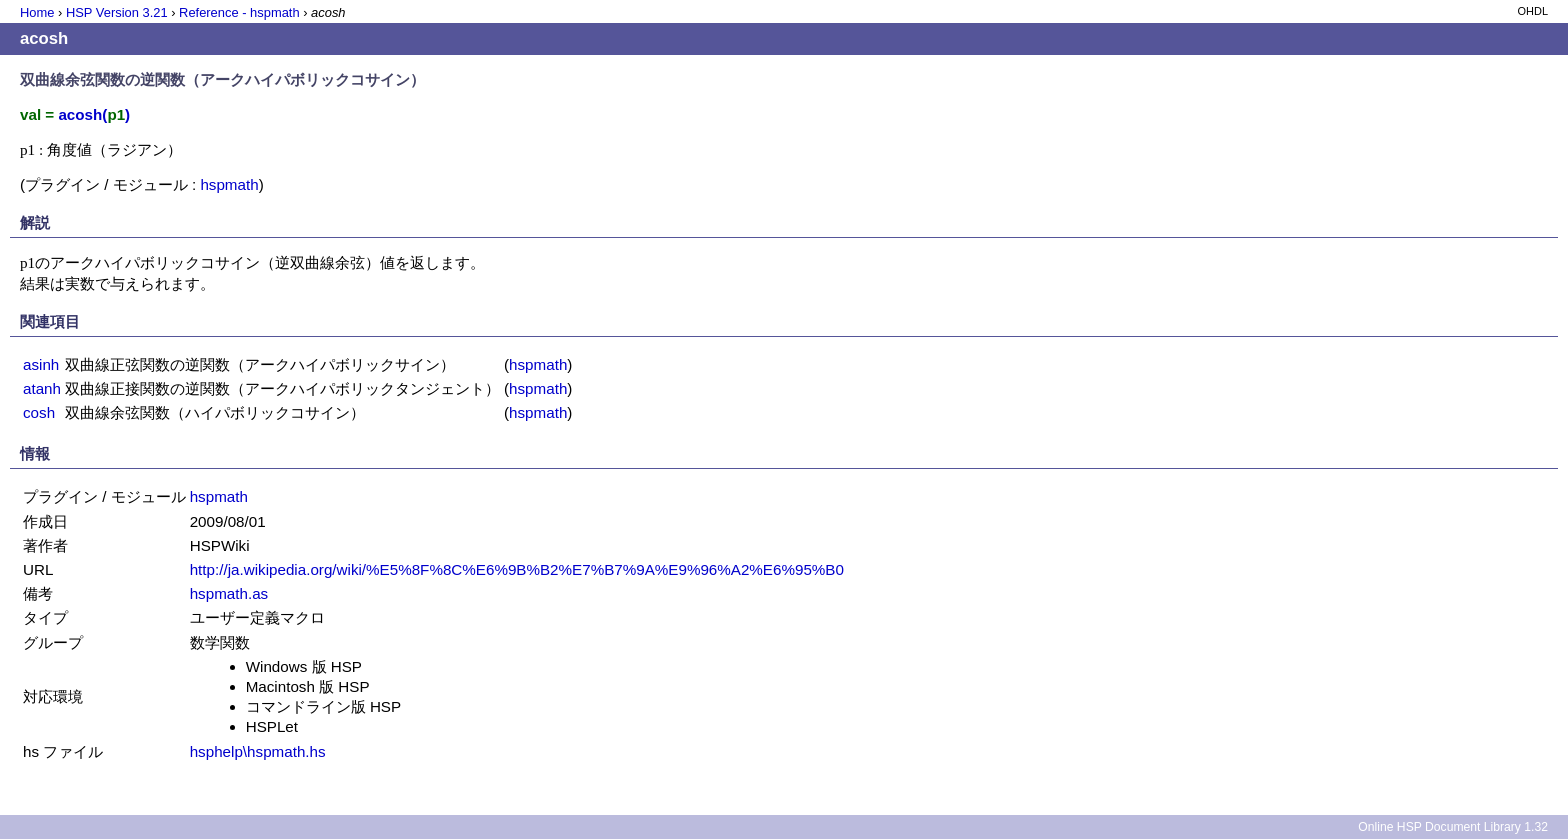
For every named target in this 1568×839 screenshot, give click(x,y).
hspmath (229, 184)
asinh (41, 364)
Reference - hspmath (239, 12)
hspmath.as (229, 593)
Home (37, 12)
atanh (42, 388)
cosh (39, 412)
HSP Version (117, 12)
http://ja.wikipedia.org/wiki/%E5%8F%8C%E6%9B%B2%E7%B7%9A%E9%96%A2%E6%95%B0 (517, 569)
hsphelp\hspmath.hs (258, 751)
